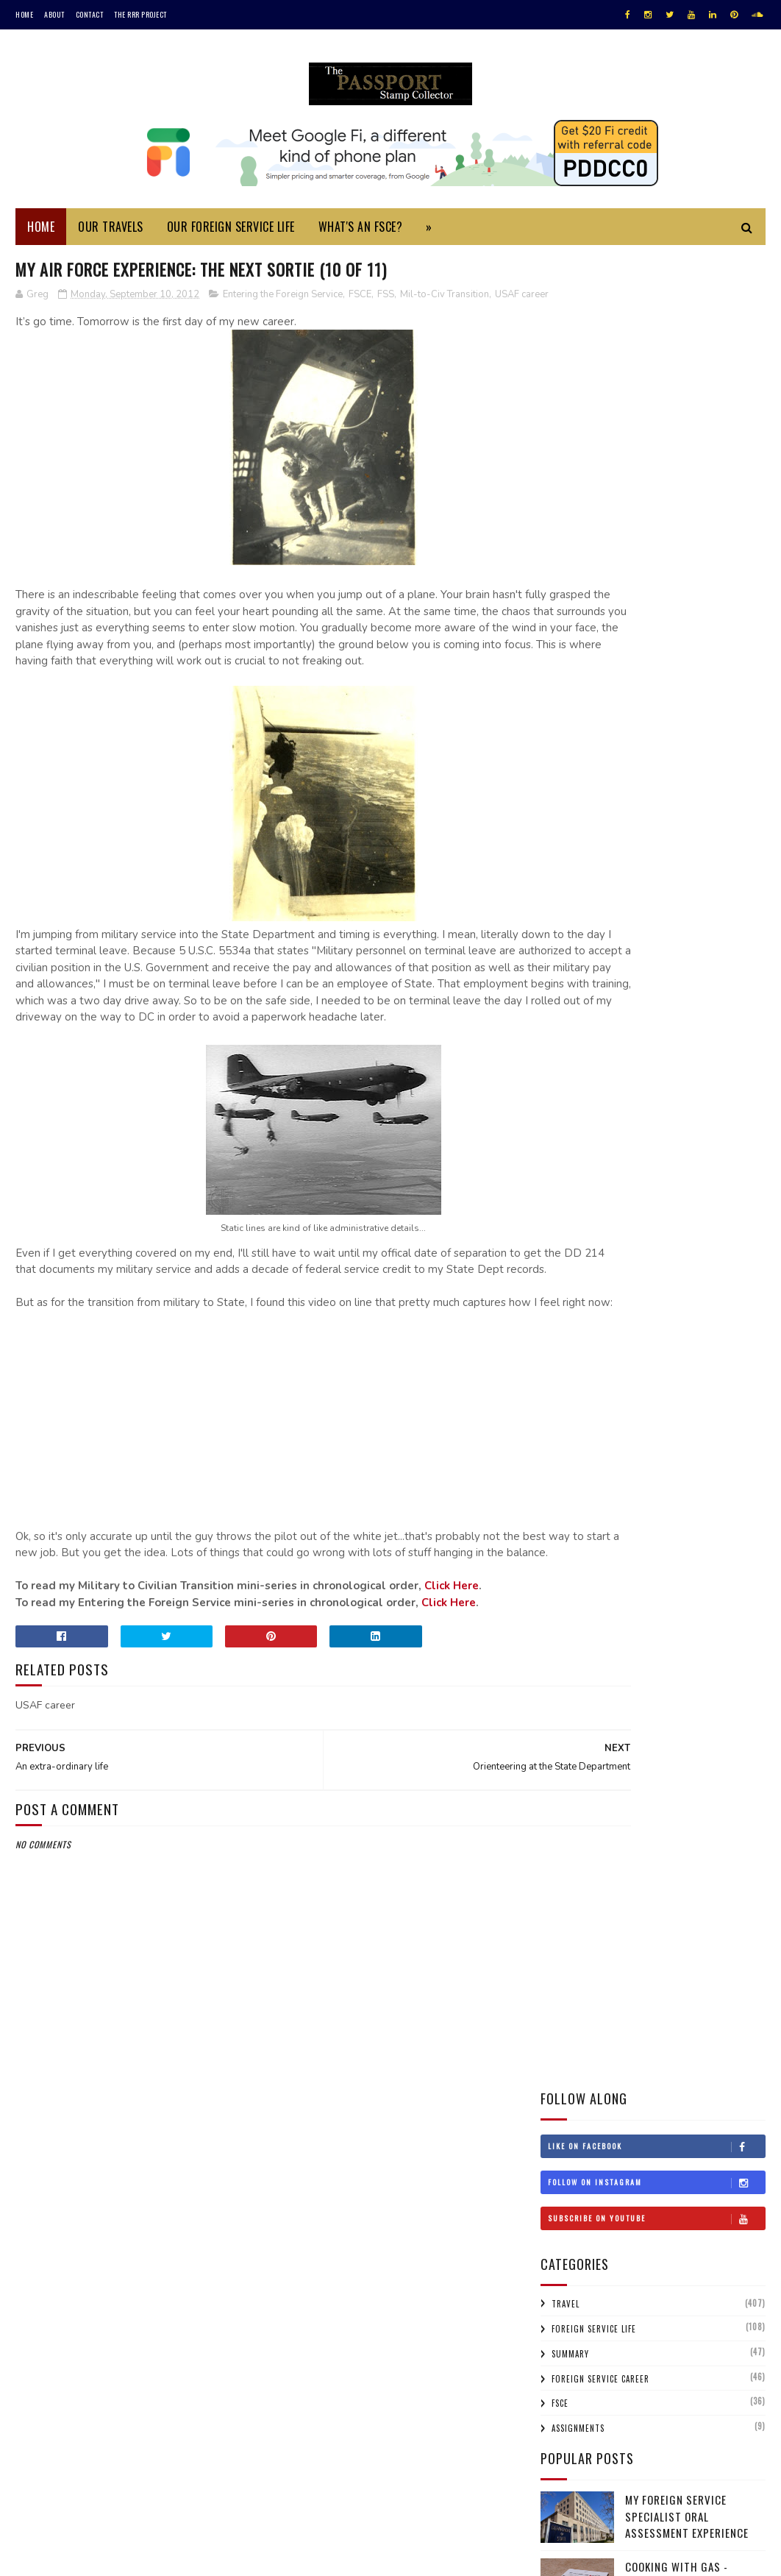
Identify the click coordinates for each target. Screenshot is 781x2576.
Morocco (718, 1260)
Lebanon (735, 1209)
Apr (581, 2097)
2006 (572, 2269)
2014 (571, 1703)
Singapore (696, 1338)
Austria (623, 1003)
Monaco (665, 1260)
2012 (571, 1745)
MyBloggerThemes (211, 2557)
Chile (705, 1029)
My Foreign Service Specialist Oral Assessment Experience (687, 690)
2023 (572, 1515)
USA (555, 1415)
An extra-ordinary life (623, 1968)
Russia (692, 1312)
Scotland (637, 1338)
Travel (565, 478)
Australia (568, 1003)
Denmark (566, 1080)
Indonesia (672, 1157)
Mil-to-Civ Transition (444, 303)
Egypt (614, 1080)
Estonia (713, 1080)
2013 (571, 1723)
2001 (571, 2352)
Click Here (451, 1693)
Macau (696, 1235)
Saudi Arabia (574, 1338)
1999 (571, 2373)
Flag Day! (589, 1843)
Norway (705, 1286)
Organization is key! (616, 1863)
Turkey (618, 1389)
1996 (571, 2414)
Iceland (618, 1157)
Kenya (607, 1209)
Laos (690, 1209)
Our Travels (110, 234)
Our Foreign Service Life (231, 234)
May (581, 2076)
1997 (571, 2394)
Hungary (566, 1157)
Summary (570, 527)
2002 (572, 2331)
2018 (571, 1620)
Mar (582, 2118)
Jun (580, 2055)
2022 (572, 1536)
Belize (561, 1029)
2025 (572, 1494)
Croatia (605, 1054)
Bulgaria (611, 1029)
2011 (570, 2165)
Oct (582, 1804)
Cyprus (654, 1054)
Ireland (600, 1183)
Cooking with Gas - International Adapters (689, 749)
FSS (385, 303)
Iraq (557, 1183)
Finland (563, 1106)
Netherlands (574, 1286)
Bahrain (674, 1003)
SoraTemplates (85, 2557)
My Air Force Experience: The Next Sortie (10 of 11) (650, 1942)
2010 (571, 2185)
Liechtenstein (577, 1235)
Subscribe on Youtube (656, 392)
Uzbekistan (661, 1415)
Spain (558, 1363)
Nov (581, 1784)
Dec (581, 1762)
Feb (581, 2139)
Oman (559, 1312)
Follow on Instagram (656, 356)
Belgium (726, 1003)
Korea (650, 1209)
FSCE (360, 303)
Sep (581, 1825)
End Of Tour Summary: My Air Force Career (654, 1890)
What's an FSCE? (360, 234)
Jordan (562, 1209)
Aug (582, 2014)
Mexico (616, 1260)
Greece (562, 1132)
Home (24, 14)
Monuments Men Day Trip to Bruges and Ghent (690, 816)
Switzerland (719, 1363)
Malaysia (565, 1260)
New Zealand (645, 1286)
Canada (662, 1029)
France (610, 1106)
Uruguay (599, 1415)
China (559, 1054)
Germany (660, 1106)
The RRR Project (140, 14)
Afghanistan (640, 977)
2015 (571, 1682)
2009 (572, 2206)
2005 (572, 2290)
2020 (572, 1578)
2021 (571, 1557)
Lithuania (644, 1235)
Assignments (578, 602)
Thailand (566, 1389)
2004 (572, 2310)
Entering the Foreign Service (283, 303)
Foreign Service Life (594, 503)
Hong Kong (679, 1132)
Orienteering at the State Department (661, 1916)
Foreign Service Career (600, 552)
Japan (727, 1183)
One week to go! (606, 1988)
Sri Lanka (607, 1363)
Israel (646, 1183)
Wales (715, 1415)
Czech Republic (718, 1054)
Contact (90, 14)
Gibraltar (717, 1106)
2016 (571, 1661)
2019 (571, 1599)
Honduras (616, 1132)
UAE (737, 1389)
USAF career (44, 318)
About (54, 14)
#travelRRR (572, 977)
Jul (580, 2035)
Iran (719, 1157)
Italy (687, 1183)
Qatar (647, 1312)
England (662, 1080)
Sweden (659, 1363)
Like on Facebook (656, 320)
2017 (571, 1640)
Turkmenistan (681, 1389)
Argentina (705, 977)
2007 (572, 2248)
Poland (602, 1312)
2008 (572, 2227)
